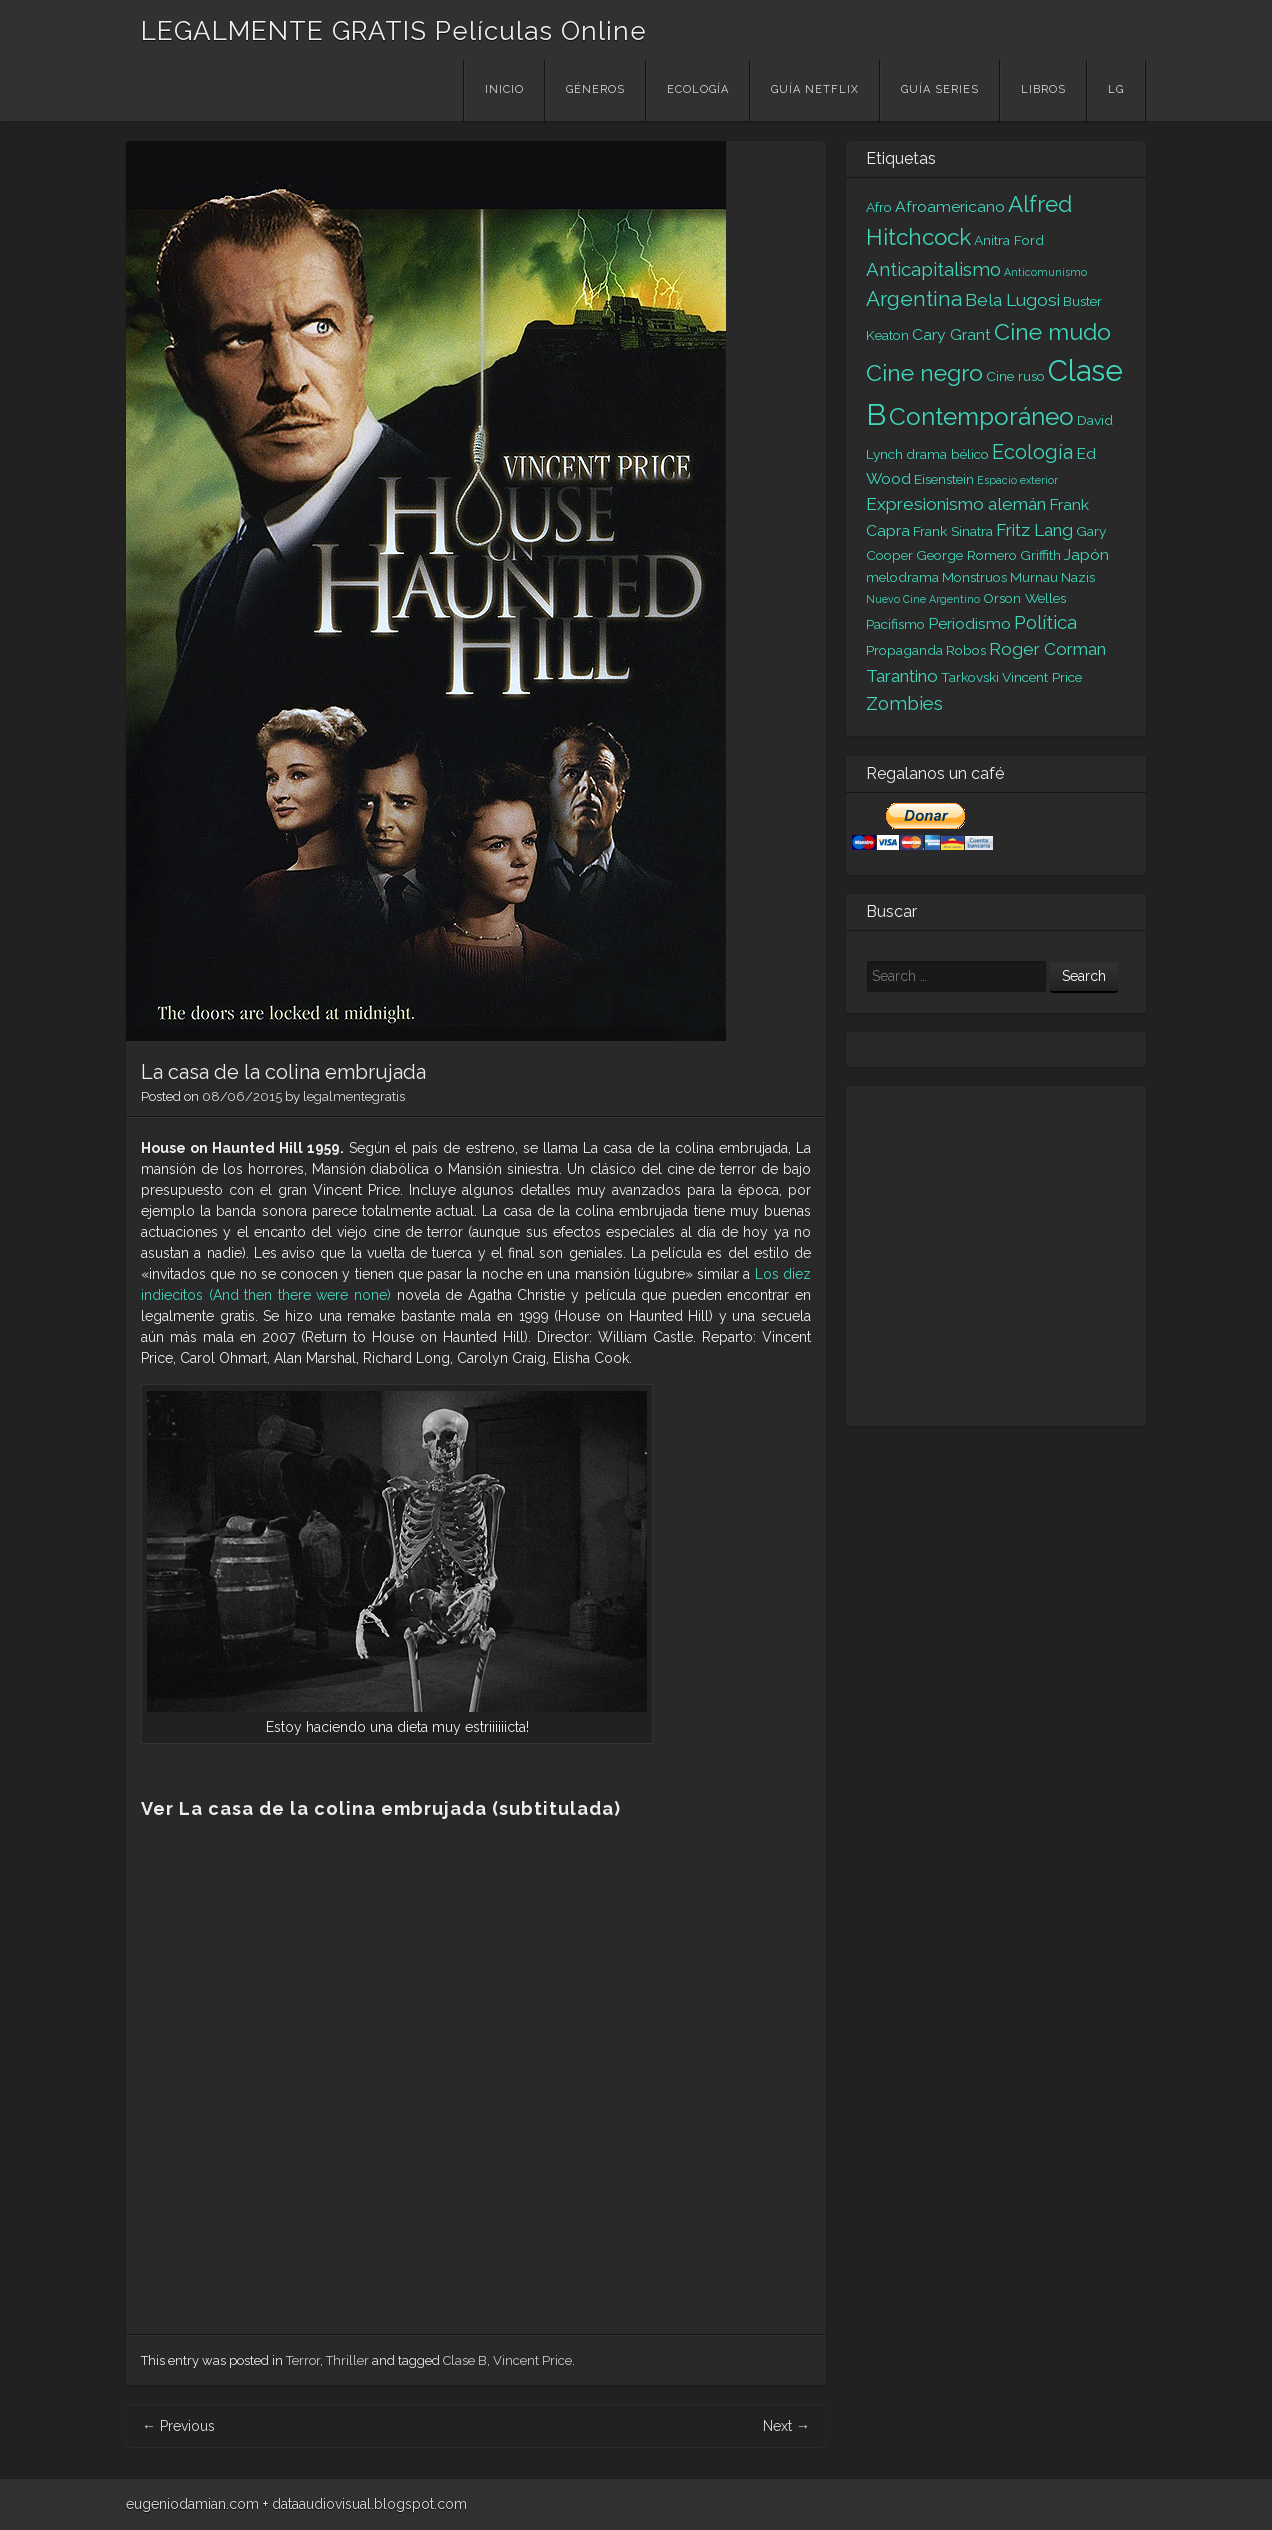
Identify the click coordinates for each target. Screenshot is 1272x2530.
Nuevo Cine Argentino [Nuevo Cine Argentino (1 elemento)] (923, 599)
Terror (303, 2360)
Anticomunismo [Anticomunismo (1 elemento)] (1045, 272)
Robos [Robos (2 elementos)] (966, 650)
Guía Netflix (815, 89)
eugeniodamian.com (192, 2504)
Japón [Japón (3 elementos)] (1086, 554)
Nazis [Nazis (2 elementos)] (1078, 577)
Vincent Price (532, 2360)
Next (786, 2426)
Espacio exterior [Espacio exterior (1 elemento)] (1017, 480)
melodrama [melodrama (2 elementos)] (902, 577)
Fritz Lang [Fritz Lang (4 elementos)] (1034, 530)
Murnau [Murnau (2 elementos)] (1034, 577)
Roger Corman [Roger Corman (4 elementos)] (1047, 649)
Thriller (347, 2360)
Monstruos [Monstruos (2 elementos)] (974, 577)
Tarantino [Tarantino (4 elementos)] (902, 676)
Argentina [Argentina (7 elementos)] (914, 298)
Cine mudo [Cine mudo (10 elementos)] (1052, 331)
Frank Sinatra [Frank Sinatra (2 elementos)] (953, 531)
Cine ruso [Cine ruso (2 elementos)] (1015, 376)
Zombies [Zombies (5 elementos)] (904, 703)
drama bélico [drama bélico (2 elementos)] (947, 454)
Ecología (698, 89)
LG (1116, 89)
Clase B (465, 2360)
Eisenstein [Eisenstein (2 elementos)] (944, 479)
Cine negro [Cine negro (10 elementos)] (924, 372)
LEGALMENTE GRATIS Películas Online (394, 31)
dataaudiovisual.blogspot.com (369, 2504)
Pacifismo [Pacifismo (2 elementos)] (895, 624)
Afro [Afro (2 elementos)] (879, 207)
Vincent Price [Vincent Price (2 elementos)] (1042, 677)
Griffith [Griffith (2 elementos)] (1040, 555)
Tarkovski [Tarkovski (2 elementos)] (970, 677)
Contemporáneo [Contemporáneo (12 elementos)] (981, 416)
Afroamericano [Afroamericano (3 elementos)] (950, 206)
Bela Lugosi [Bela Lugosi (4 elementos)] (1012, 300)
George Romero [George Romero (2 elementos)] (966, 555)
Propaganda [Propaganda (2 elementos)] (904, 650)
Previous (178, 2426)
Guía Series (940, 89)
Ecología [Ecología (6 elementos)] (1032, 452)
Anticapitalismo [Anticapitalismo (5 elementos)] (933, 269)
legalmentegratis (354, 1096)
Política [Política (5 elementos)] (1045, 622)
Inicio (504, 89)
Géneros (595, 89)
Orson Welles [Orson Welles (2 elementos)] (1024, 598)
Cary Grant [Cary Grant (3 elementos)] (951, 334)
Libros (1043, 89)
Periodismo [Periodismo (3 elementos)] (969, 623)
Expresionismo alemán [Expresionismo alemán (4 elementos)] (956, 504)
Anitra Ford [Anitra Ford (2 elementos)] (1009, 240)
